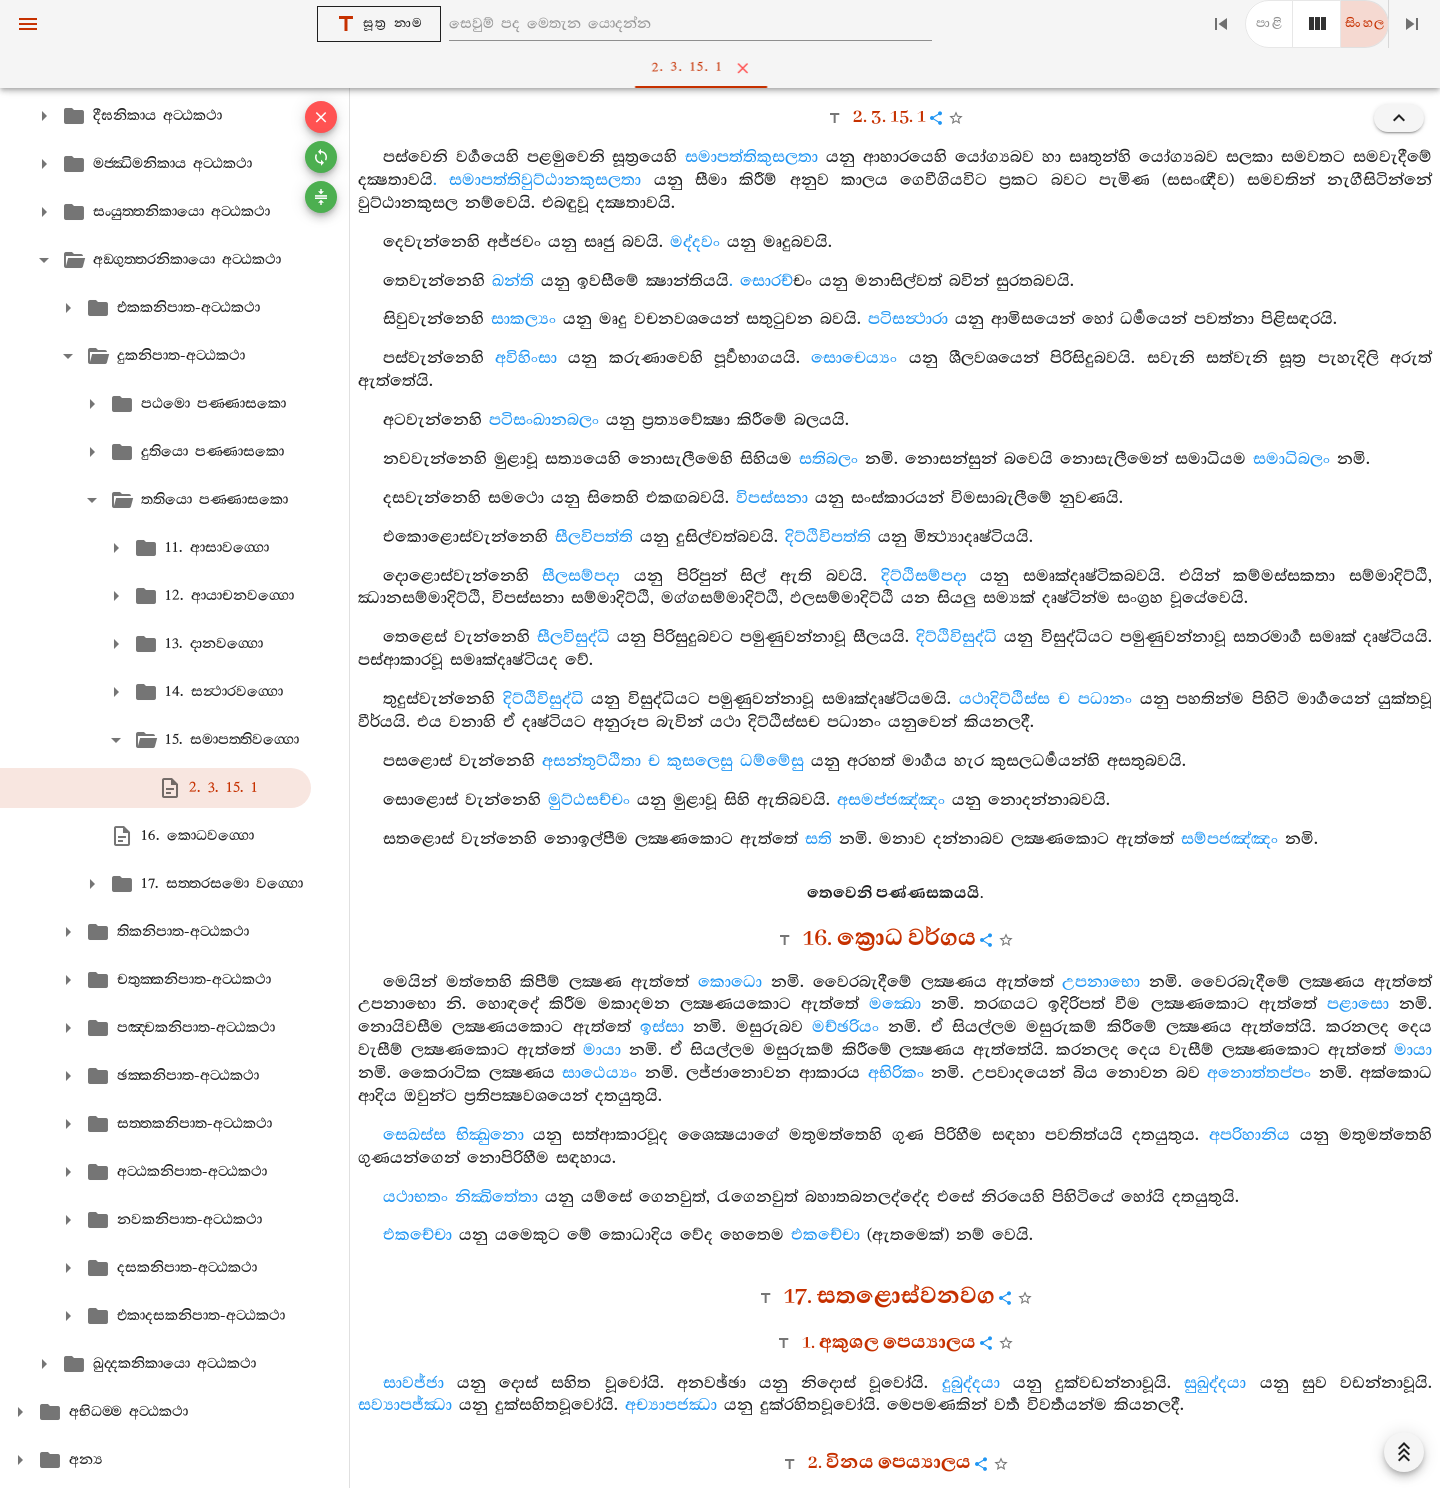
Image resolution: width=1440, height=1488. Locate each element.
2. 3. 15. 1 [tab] (724, 68)
